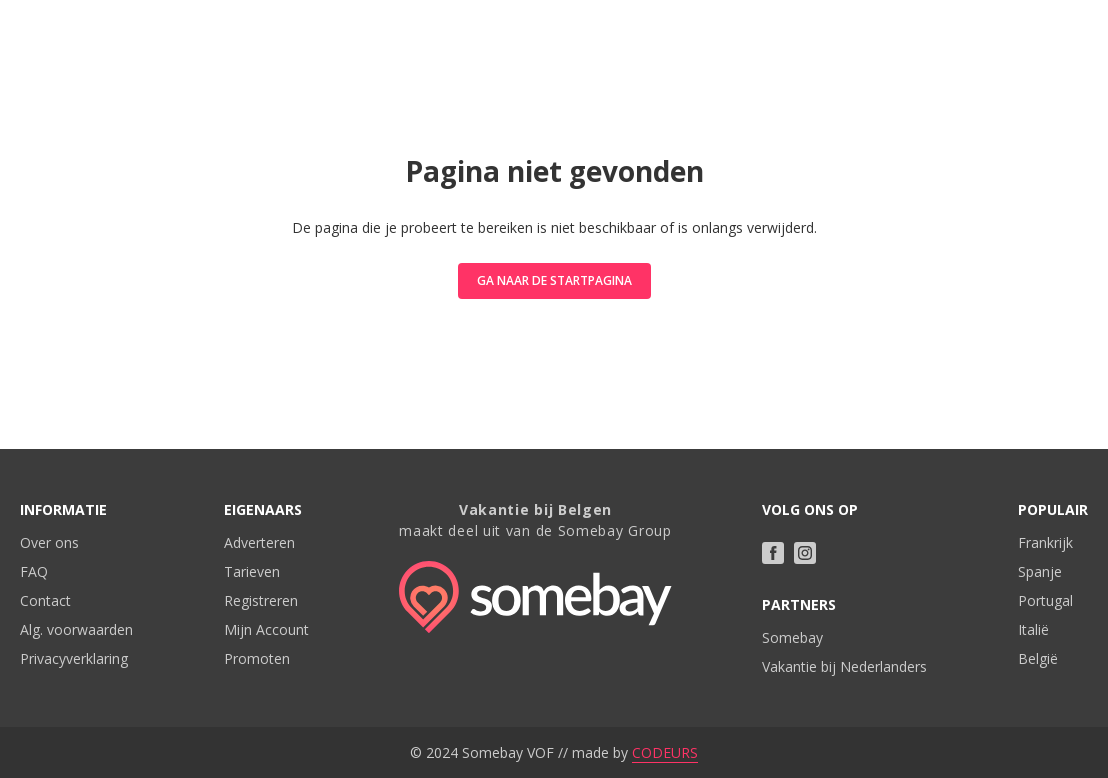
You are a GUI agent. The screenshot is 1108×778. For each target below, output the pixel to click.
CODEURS (665, 752)
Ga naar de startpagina (554, 280)
